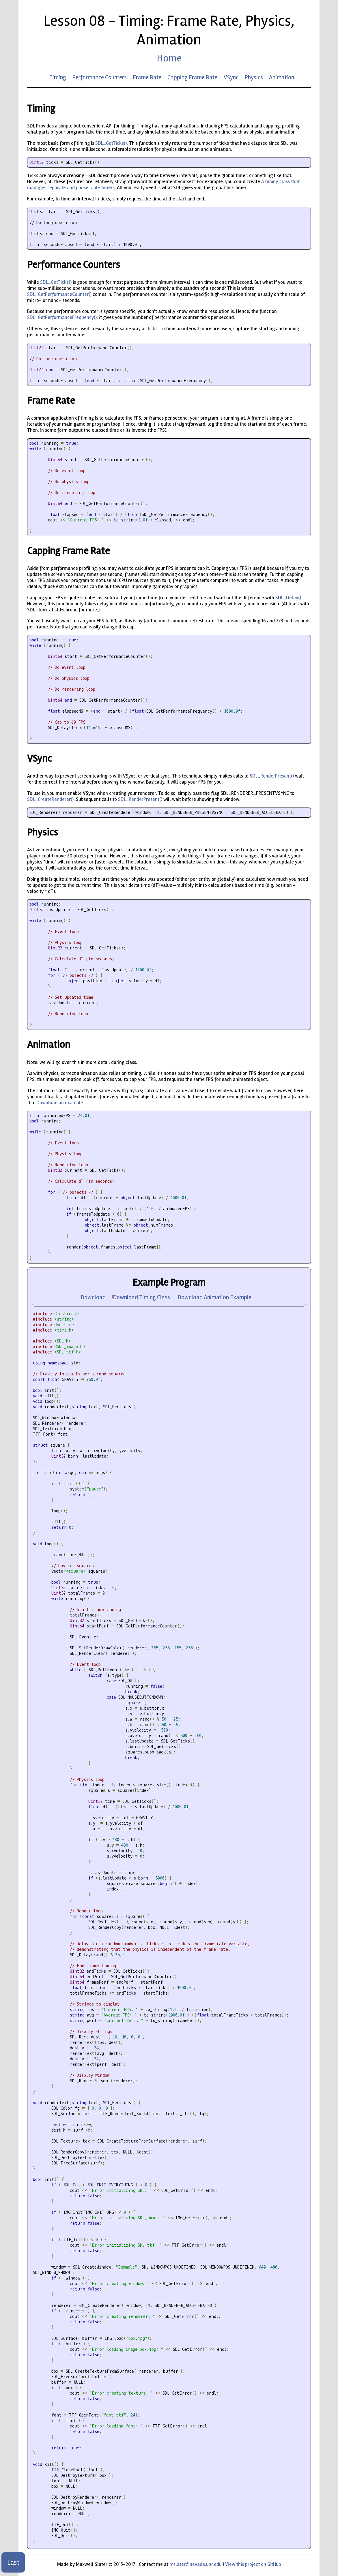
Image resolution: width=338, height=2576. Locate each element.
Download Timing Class (141, 1297)
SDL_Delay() (288, 598)
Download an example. (60, 1103)
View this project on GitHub (253, 2564)
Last (13, 2562)
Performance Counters (99, 77)
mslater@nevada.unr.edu (195, 2564)
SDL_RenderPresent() (272, 776)
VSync (231, 77)
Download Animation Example (214, 1297)
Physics (253, 77)
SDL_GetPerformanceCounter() (59, 294)
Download (93, 1297)
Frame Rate (147, 77)
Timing (57, 77)
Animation (281, 77)
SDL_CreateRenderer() (50, 799)
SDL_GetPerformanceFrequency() (62, 317)
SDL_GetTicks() (111, 143)
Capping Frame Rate (192, 77)
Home (169, 58)
